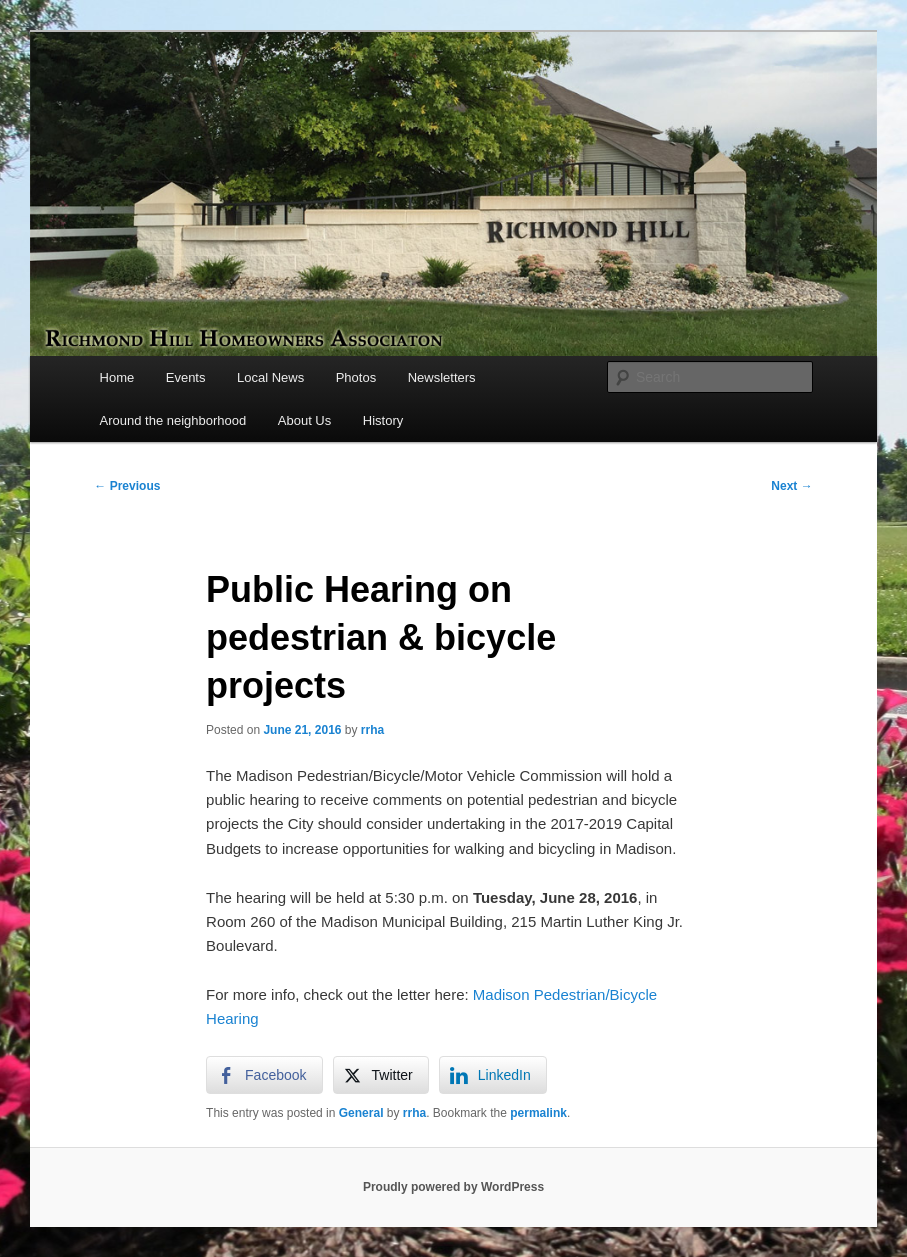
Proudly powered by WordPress (453, 1187)
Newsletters (442, 377)
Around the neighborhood (173, 420)
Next (791, 486)
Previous (127, 486)
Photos (356, 377)
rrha (372, 730)
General (361, 1113)
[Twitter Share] (381, 1075)
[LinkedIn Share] (493, 1075)
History (383, 420)
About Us (304, 420)
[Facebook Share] (264, 1075)
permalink (538, 1113)
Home (117, 377)
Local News (270, 377)
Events (186, 377)
